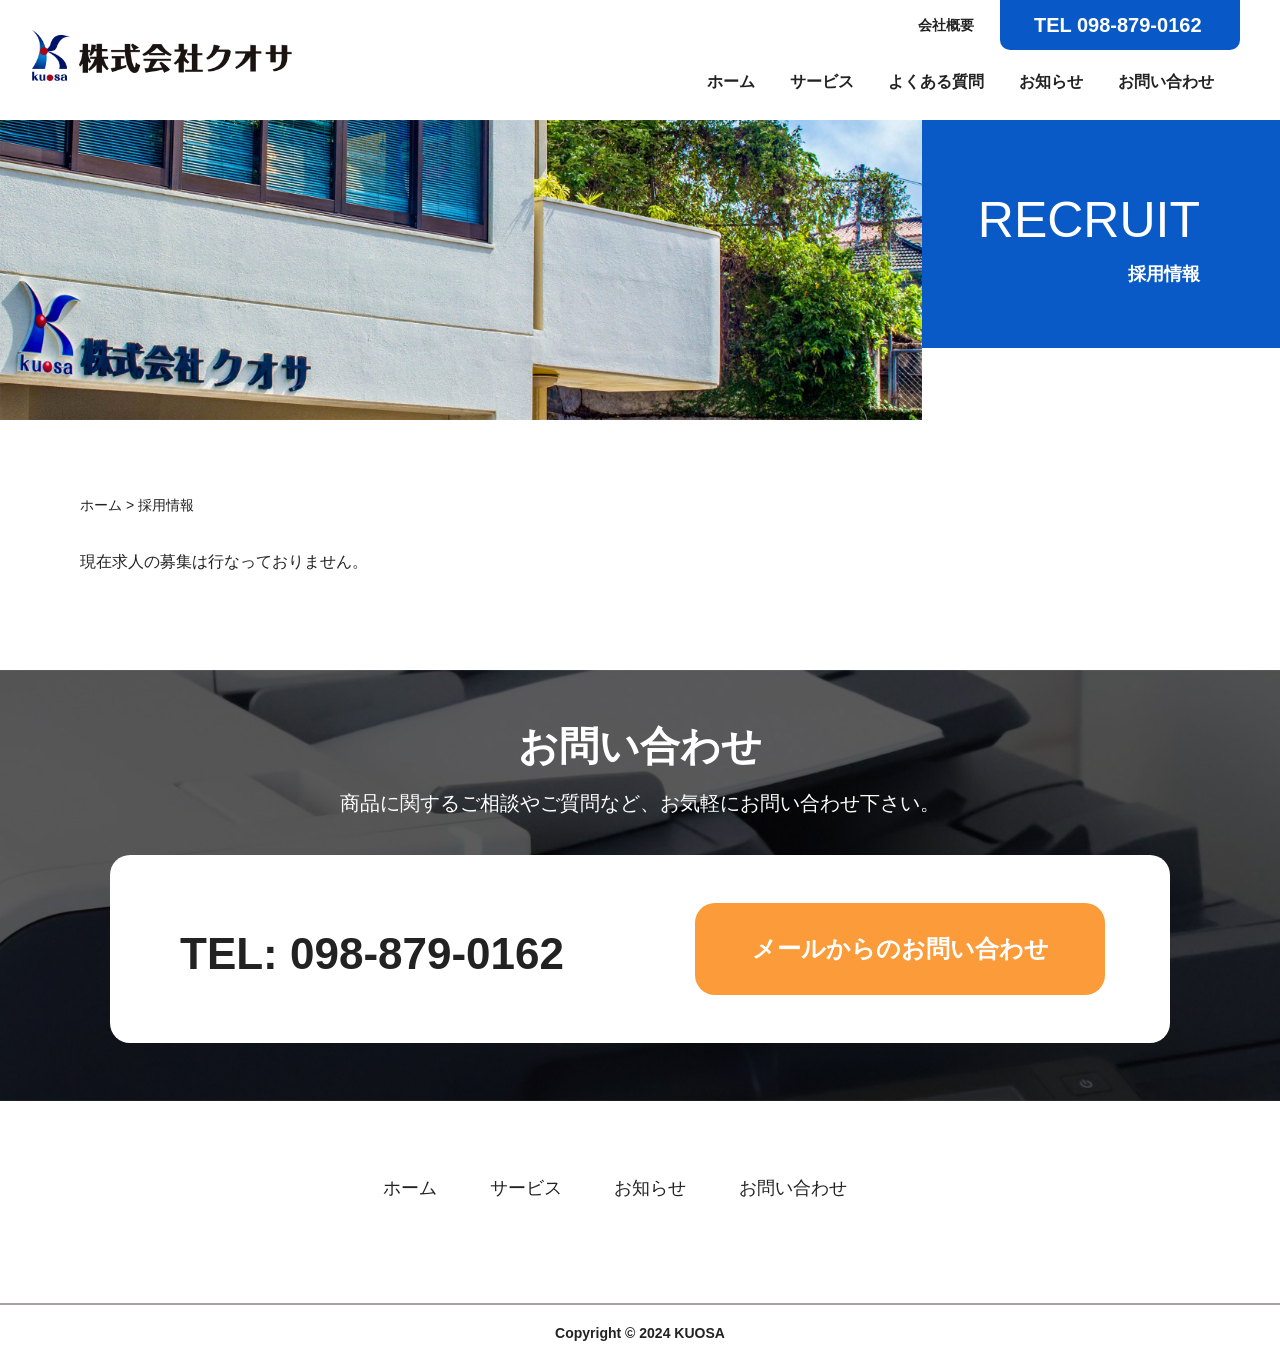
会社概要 (946, 25)
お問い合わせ (1166, 81)
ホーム (731, 81)
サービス (822, 81)
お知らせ (1051, 81)
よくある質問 (936, 81)
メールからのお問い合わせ (900, 948)
